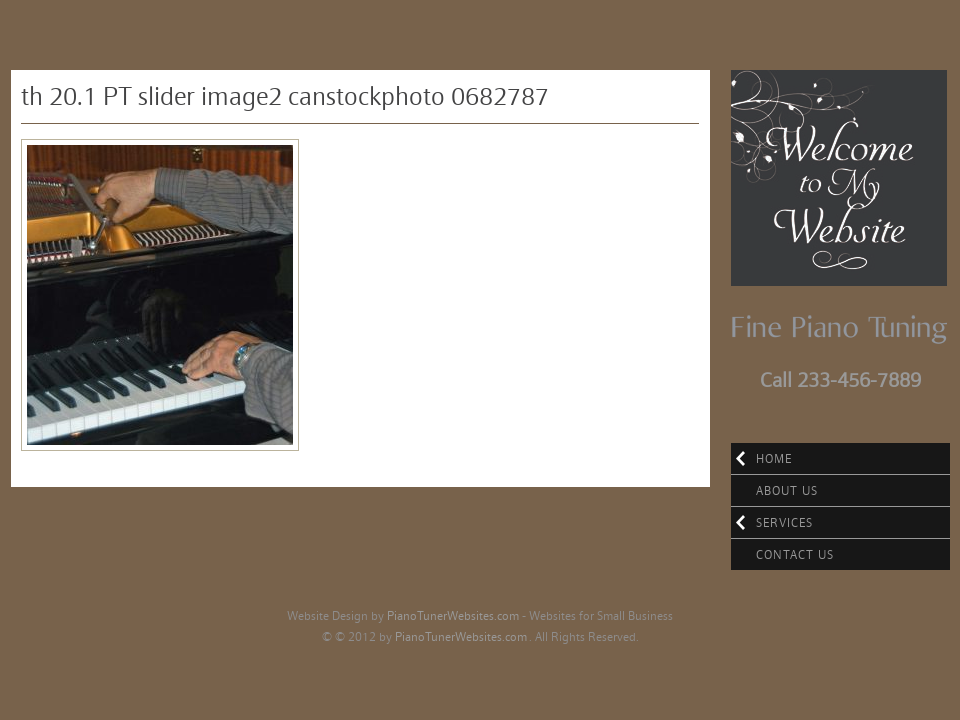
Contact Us (795, 554)
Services (784, 522)
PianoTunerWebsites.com (453, 615)
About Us (787, 490)
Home (774, 458)
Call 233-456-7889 (840, 380)
